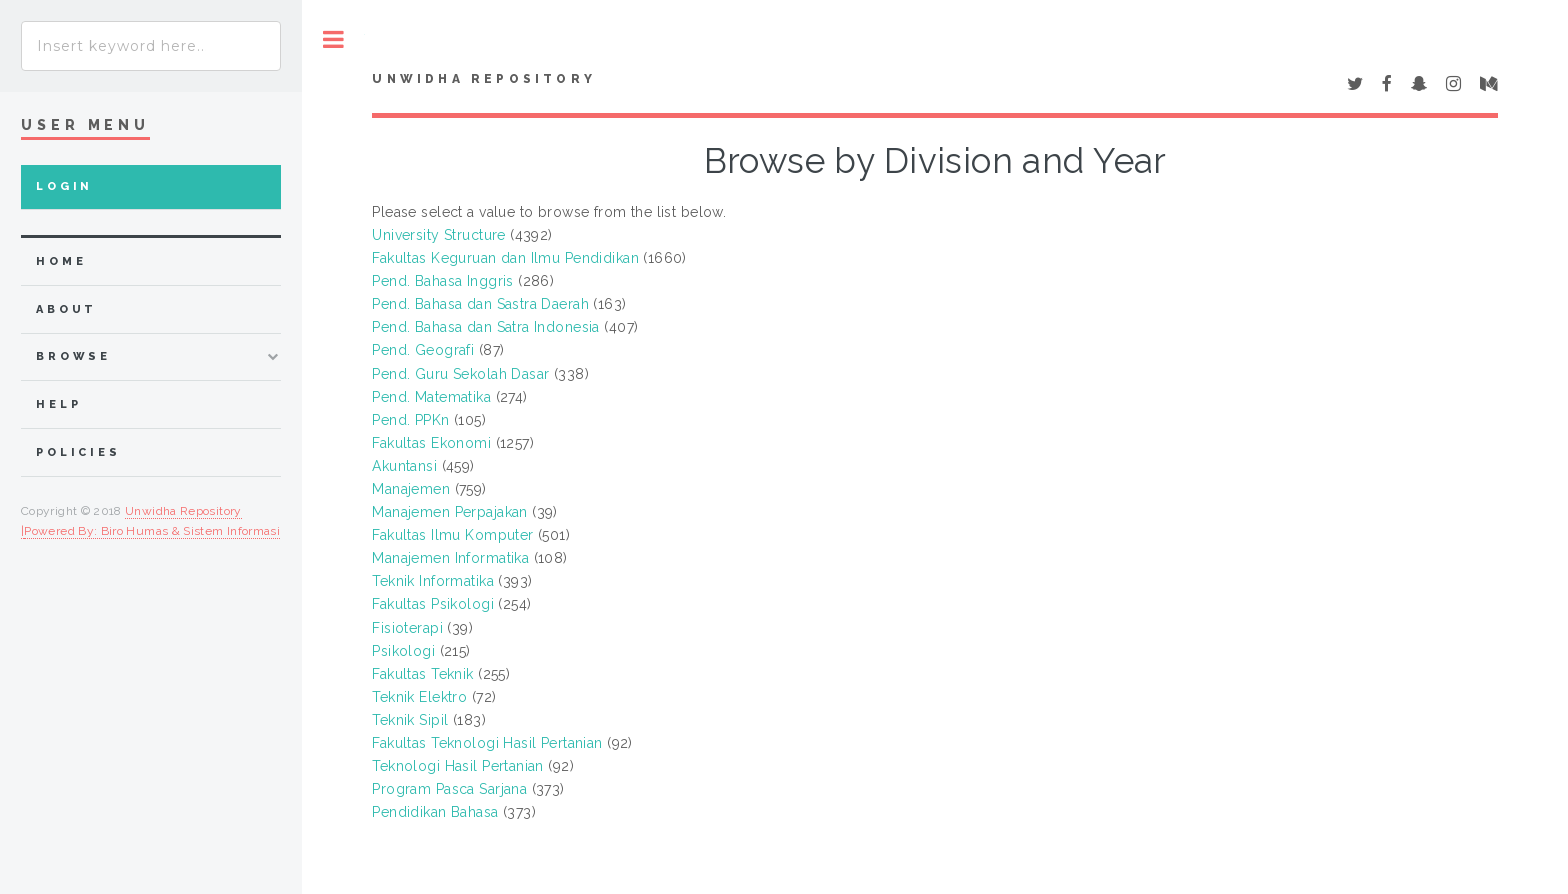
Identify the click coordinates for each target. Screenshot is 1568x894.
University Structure (438, 235)
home (61, 261)
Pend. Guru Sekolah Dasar (460, 374)
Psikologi (403, 651)
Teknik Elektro (419, 697)
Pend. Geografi (423, 350)
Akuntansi (404, 466)
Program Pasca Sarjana (449, 789)
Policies (78, 452)
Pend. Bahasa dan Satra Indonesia (485, 327)
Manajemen (411, 489)
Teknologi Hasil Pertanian (458, 766)
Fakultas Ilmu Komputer (452, 535)
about (66, 309)
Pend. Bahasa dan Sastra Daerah (480, 304)
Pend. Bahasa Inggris (442, 281)
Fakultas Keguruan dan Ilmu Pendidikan (505, 258)
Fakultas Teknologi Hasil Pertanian (487, 743)
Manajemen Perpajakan (449, 512)
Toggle (333, 39)
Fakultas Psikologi (433, 604)
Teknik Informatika (433, 581)
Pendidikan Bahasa (435, 812)
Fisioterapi (407, 628)
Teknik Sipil (410, 720)
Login (64, 186)
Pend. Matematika (431, 397)
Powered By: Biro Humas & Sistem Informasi (152, 531)
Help (58, 404)
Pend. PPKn (410, 420)
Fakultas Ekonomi (431, 443)
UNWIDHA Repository (484, 79)
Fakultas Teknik (422, 674)
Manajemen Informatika (450, 558)
